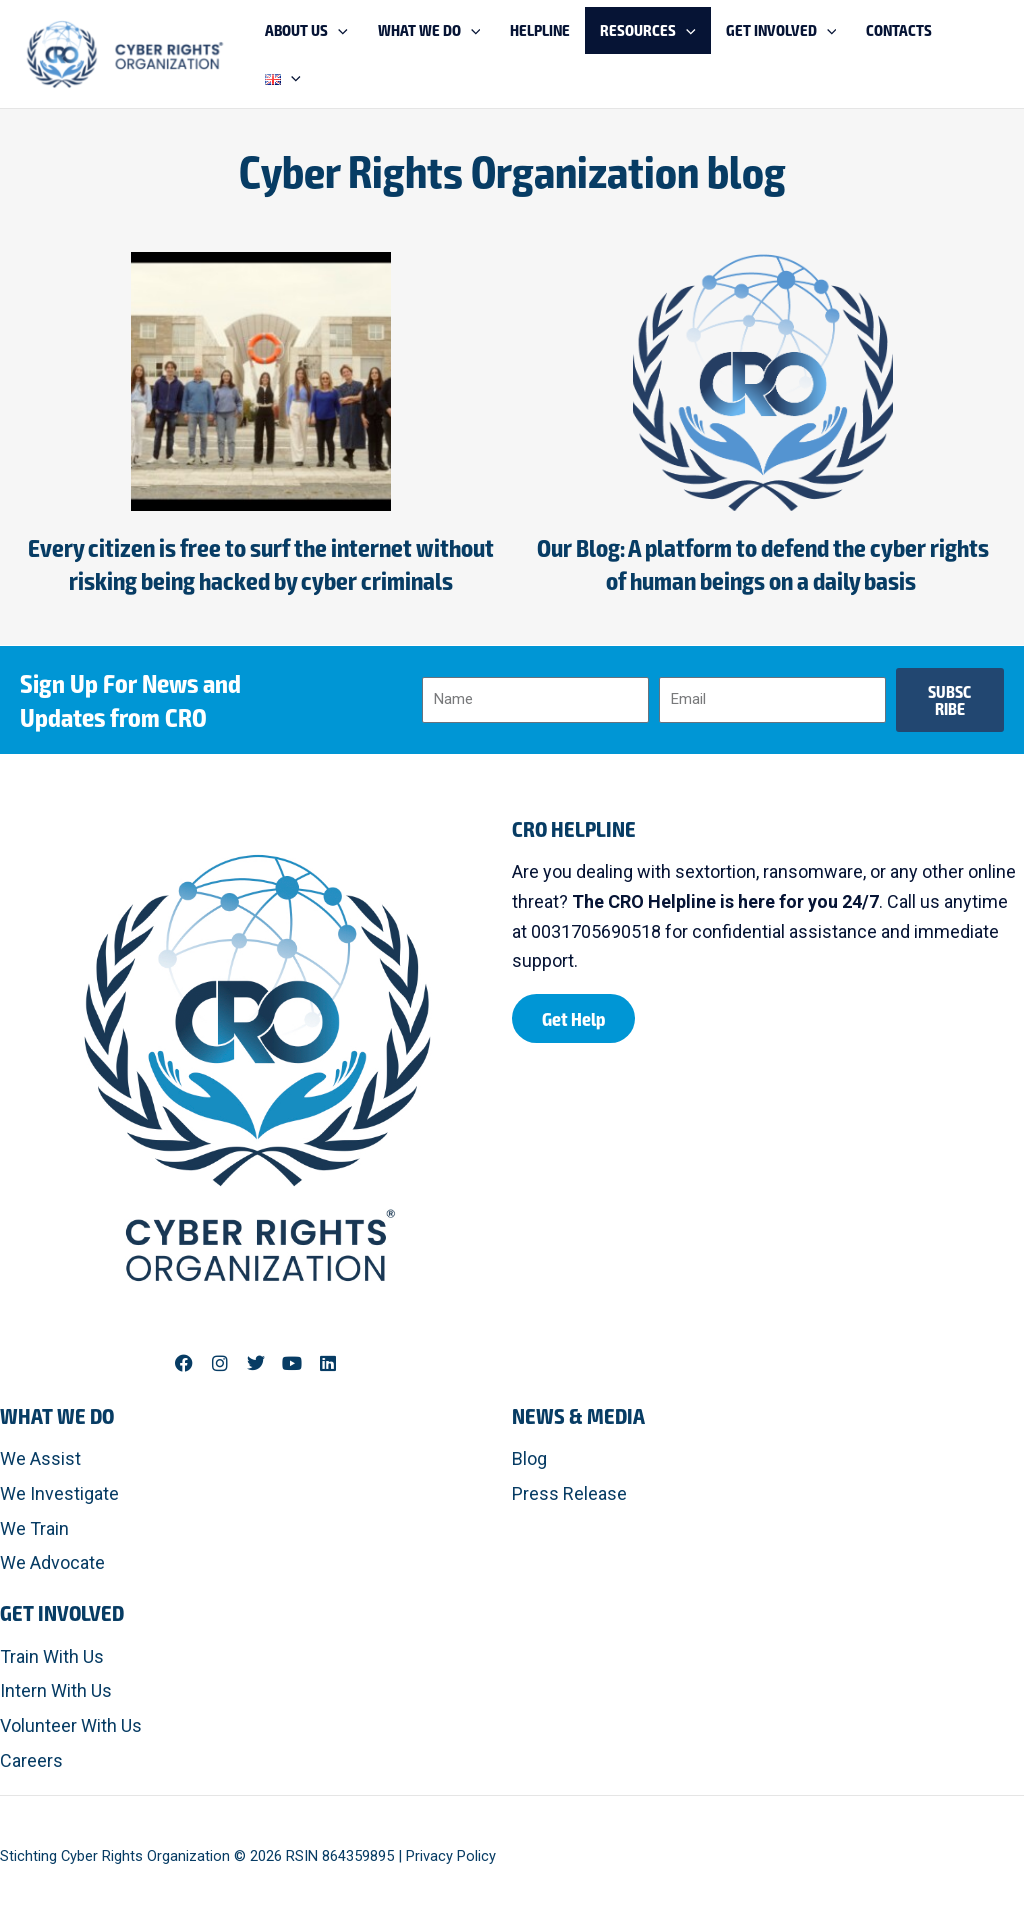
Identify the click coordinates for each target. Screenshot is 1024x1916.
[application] (429, 54)
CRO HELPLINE (574, 828)
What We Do (57, 1415)
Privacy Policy (451, 1856)
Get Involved (62, 1612)
